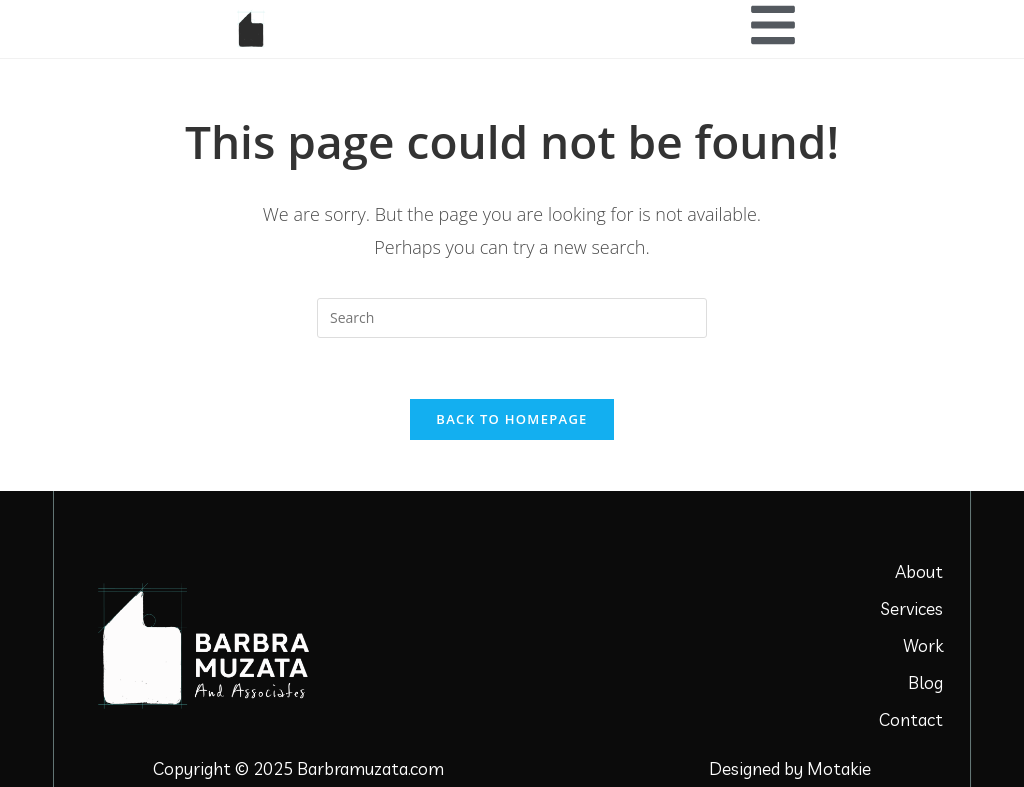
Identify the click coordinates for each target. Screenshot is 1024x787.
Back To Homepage (511, 419)
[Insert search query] (512, 318)
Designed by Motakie (790, 768)
